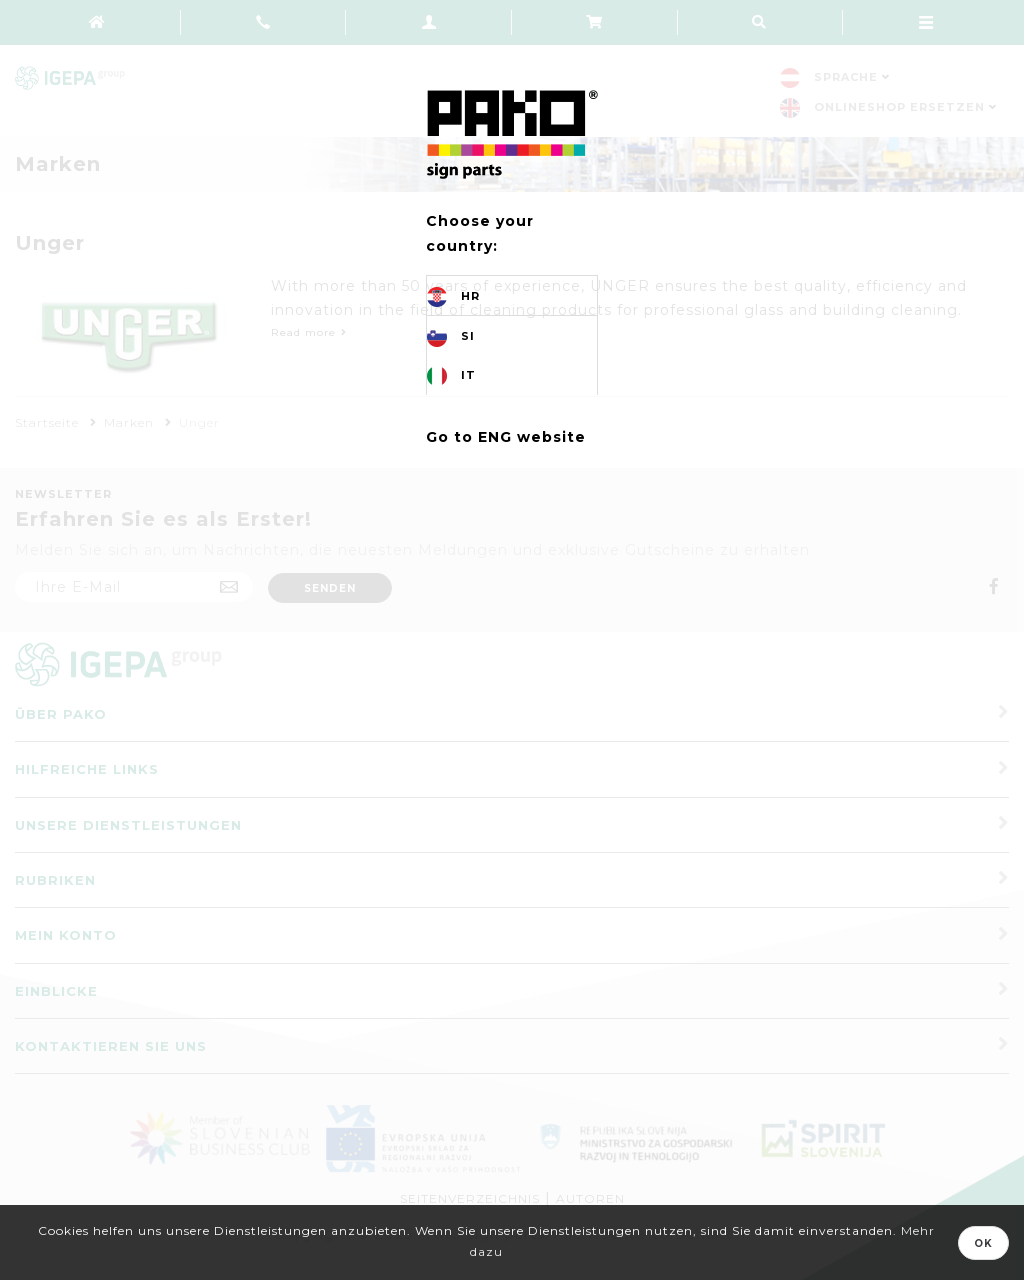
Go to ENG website (506, 437)
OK (983, 1243)
